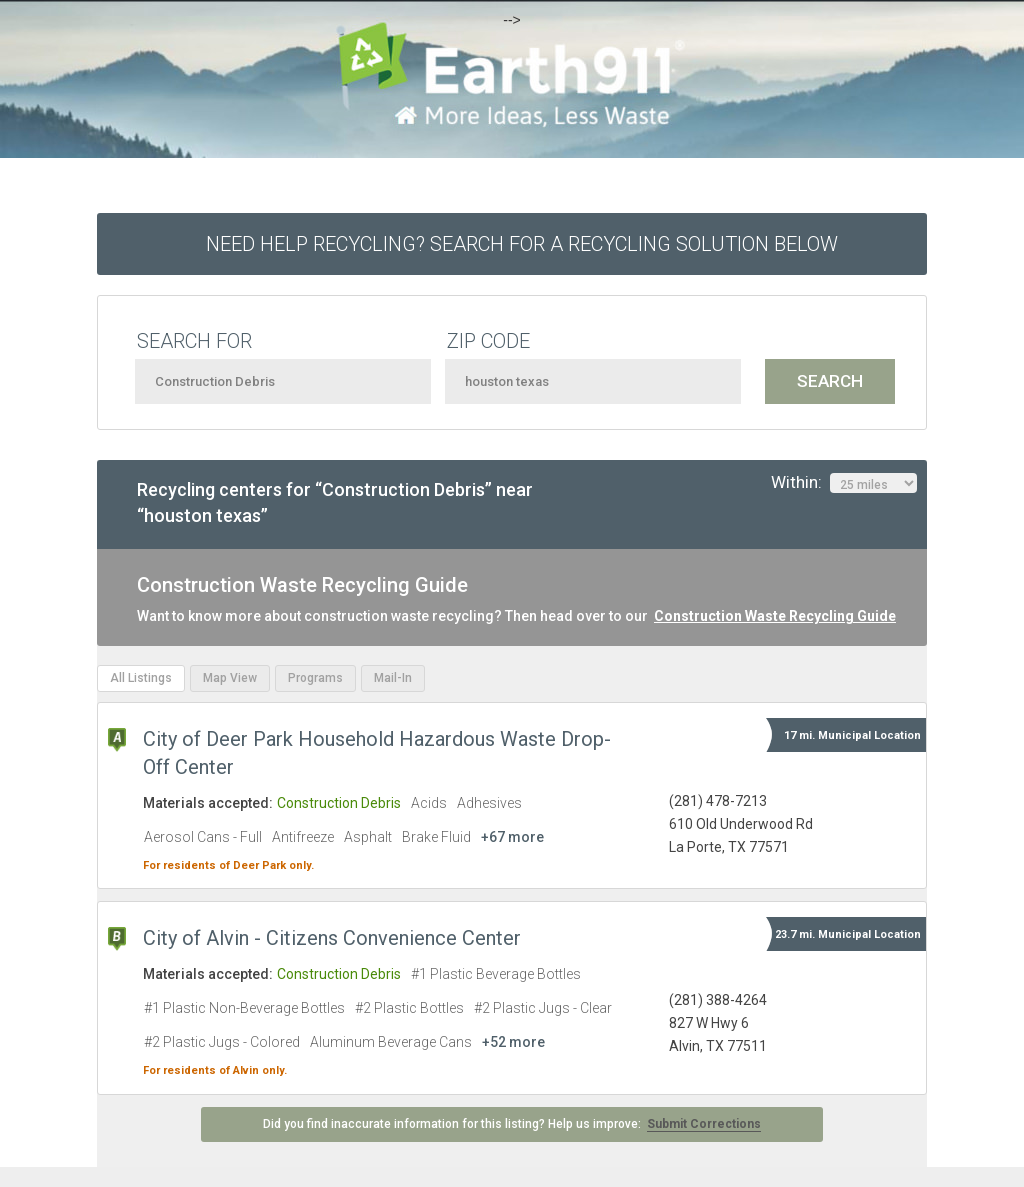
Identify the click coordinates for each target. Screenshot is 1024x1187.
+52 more (513, 1042)
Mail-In (393, 678)
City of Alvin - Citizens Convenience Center (332, 938)
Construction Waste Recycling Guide (775, 616)
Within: (844, 483)
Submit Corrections (704, 1124)
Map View (230, 678)
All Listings (141, 678)
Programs (315, 678)
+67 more (512, 837)
